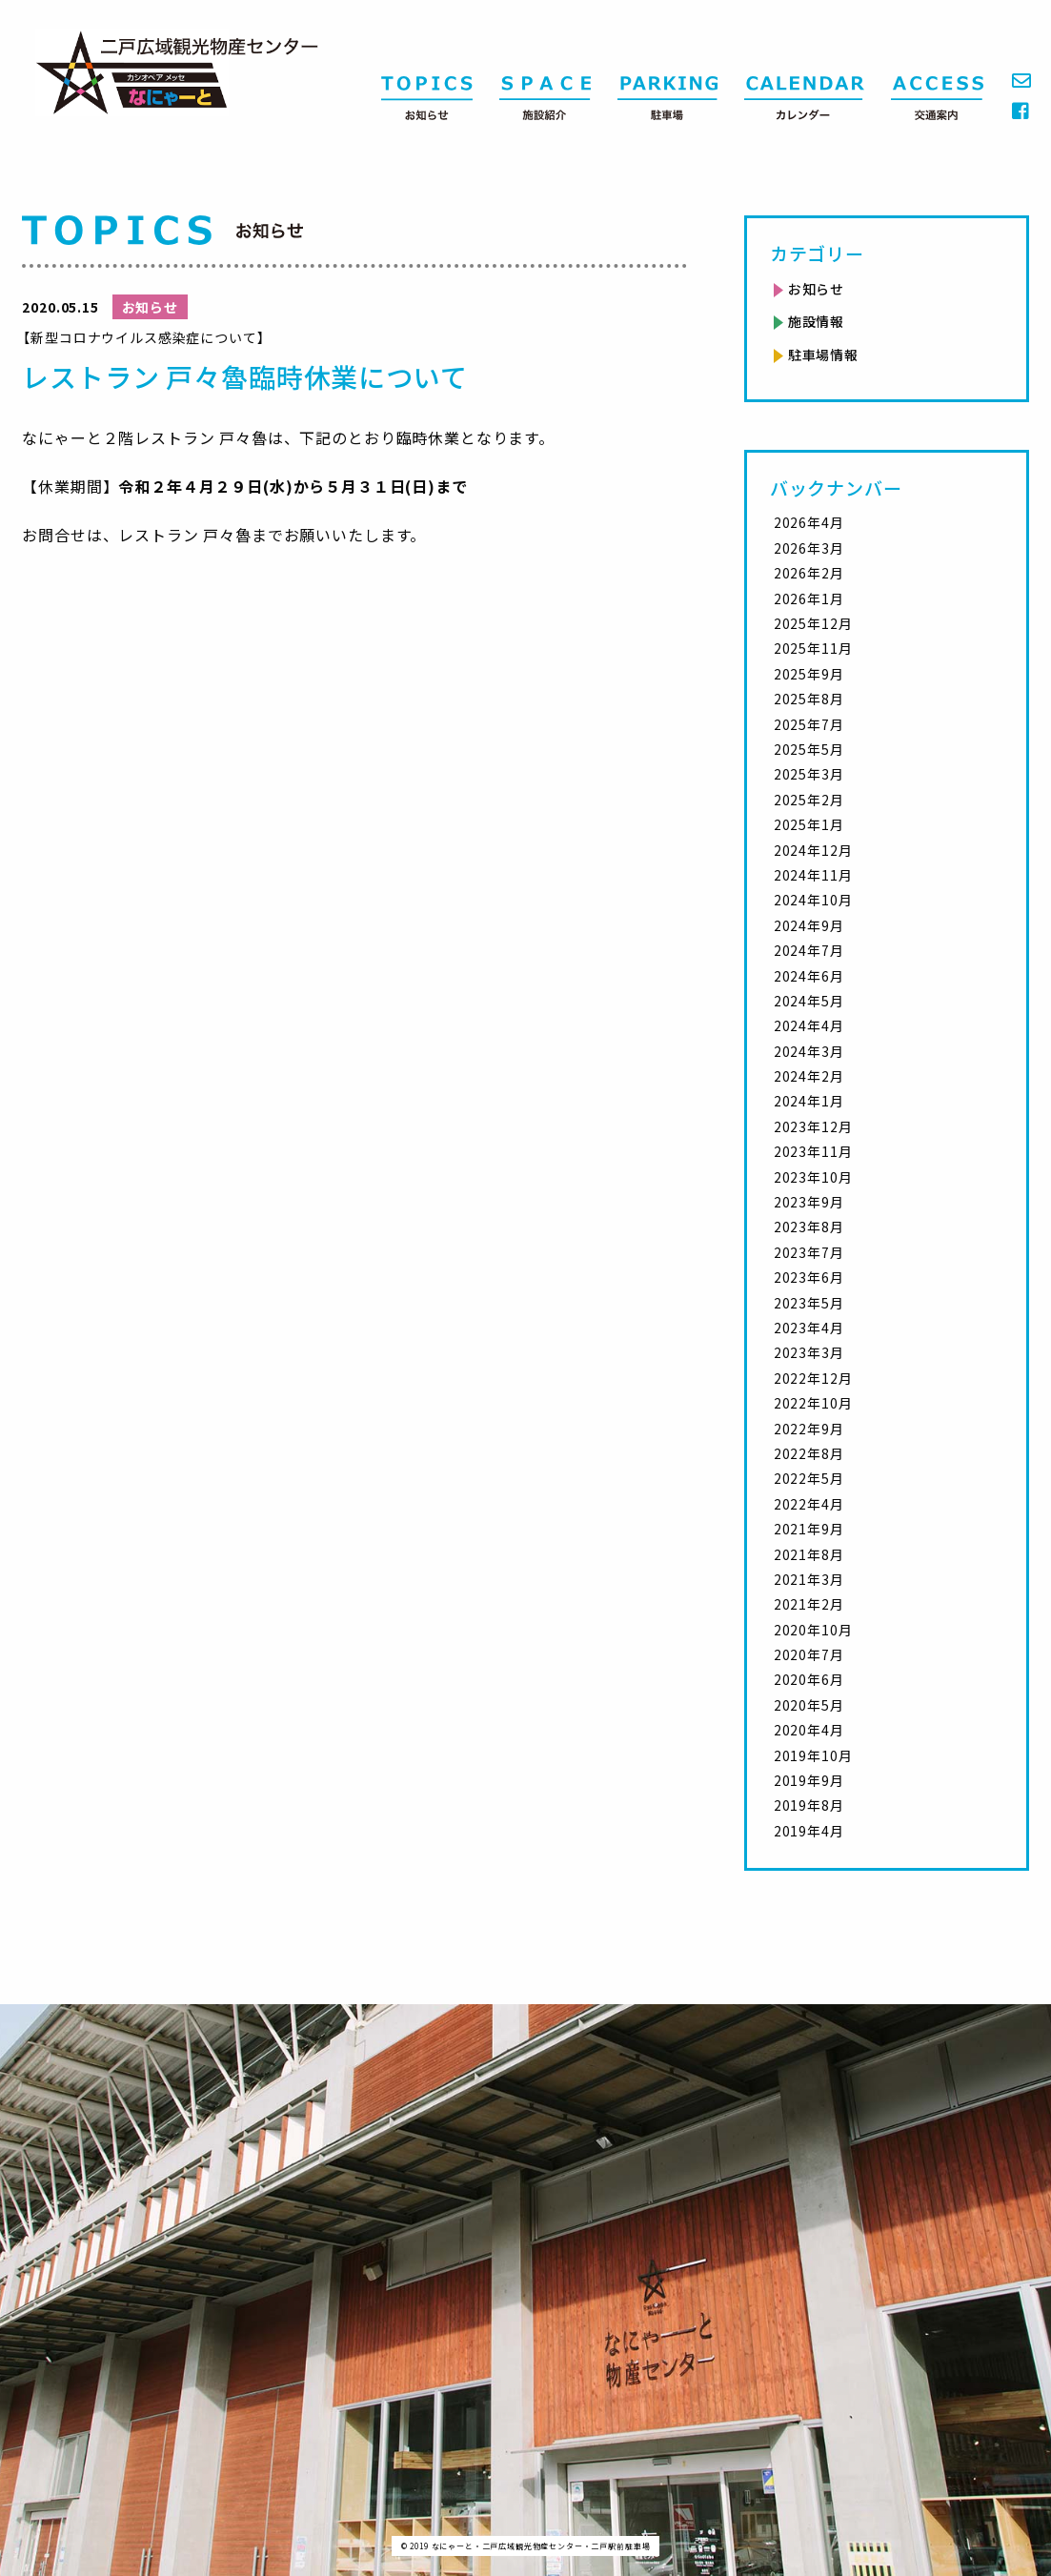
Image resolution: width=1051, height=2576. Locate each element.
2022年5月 (809, 1478)
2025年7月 (809, 724)
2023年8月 (809, 1226)
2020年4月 (809, 1729)
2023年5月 (809, 1302)
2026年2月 (809, 572)
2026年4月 (809, 522)
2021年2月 (809, 1603)
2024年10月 (813, 899)
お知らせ (816, 288)
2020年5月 (809, 1704)
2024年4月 (809, 1025)
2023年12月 (813, 1126)
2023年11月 (813, 1151)
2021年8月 (809, 1554)
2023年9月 (809, 1201)
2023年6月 (809, 1277)
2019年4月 (809, 1830)
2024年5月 (809, 1000)
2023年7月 (809, 1252)
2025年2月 (809, 799)
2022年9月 (809, 1428)
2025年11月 (813, 648)
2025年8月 (809, 698)
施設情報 (816, 321)
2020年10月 (813, 1629)
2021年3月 (809, 1579)
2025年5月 (809, 749)
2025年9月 (809, 673)
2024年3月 (809, 1051)
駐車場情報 (823, 354)
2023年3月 (809, 1352)
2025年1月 (809, 824)
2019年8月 (809, 1805)
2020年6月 (809, 1679)
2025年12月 (813, 623)
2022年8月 (809, 1453)
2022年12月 (813, 1378)
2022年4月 (809, 1503)
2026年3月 (809, 548)
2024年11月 (813, 874)
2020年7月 (809, 1654)
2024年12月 (813, 850)
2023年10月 (813, 1177)
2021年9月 (809, 1528)
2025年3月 (809, 773)
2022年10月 (813, 1402)
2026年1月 (809, 598)
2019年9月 (809, 1780)
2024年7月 (809, 950)
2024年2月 (809, 1075)
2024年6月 (809, 975)
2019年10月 (813, 1755)
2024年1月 (809, 1100)
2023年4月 (809, 1327)
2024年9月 (809, 925)
